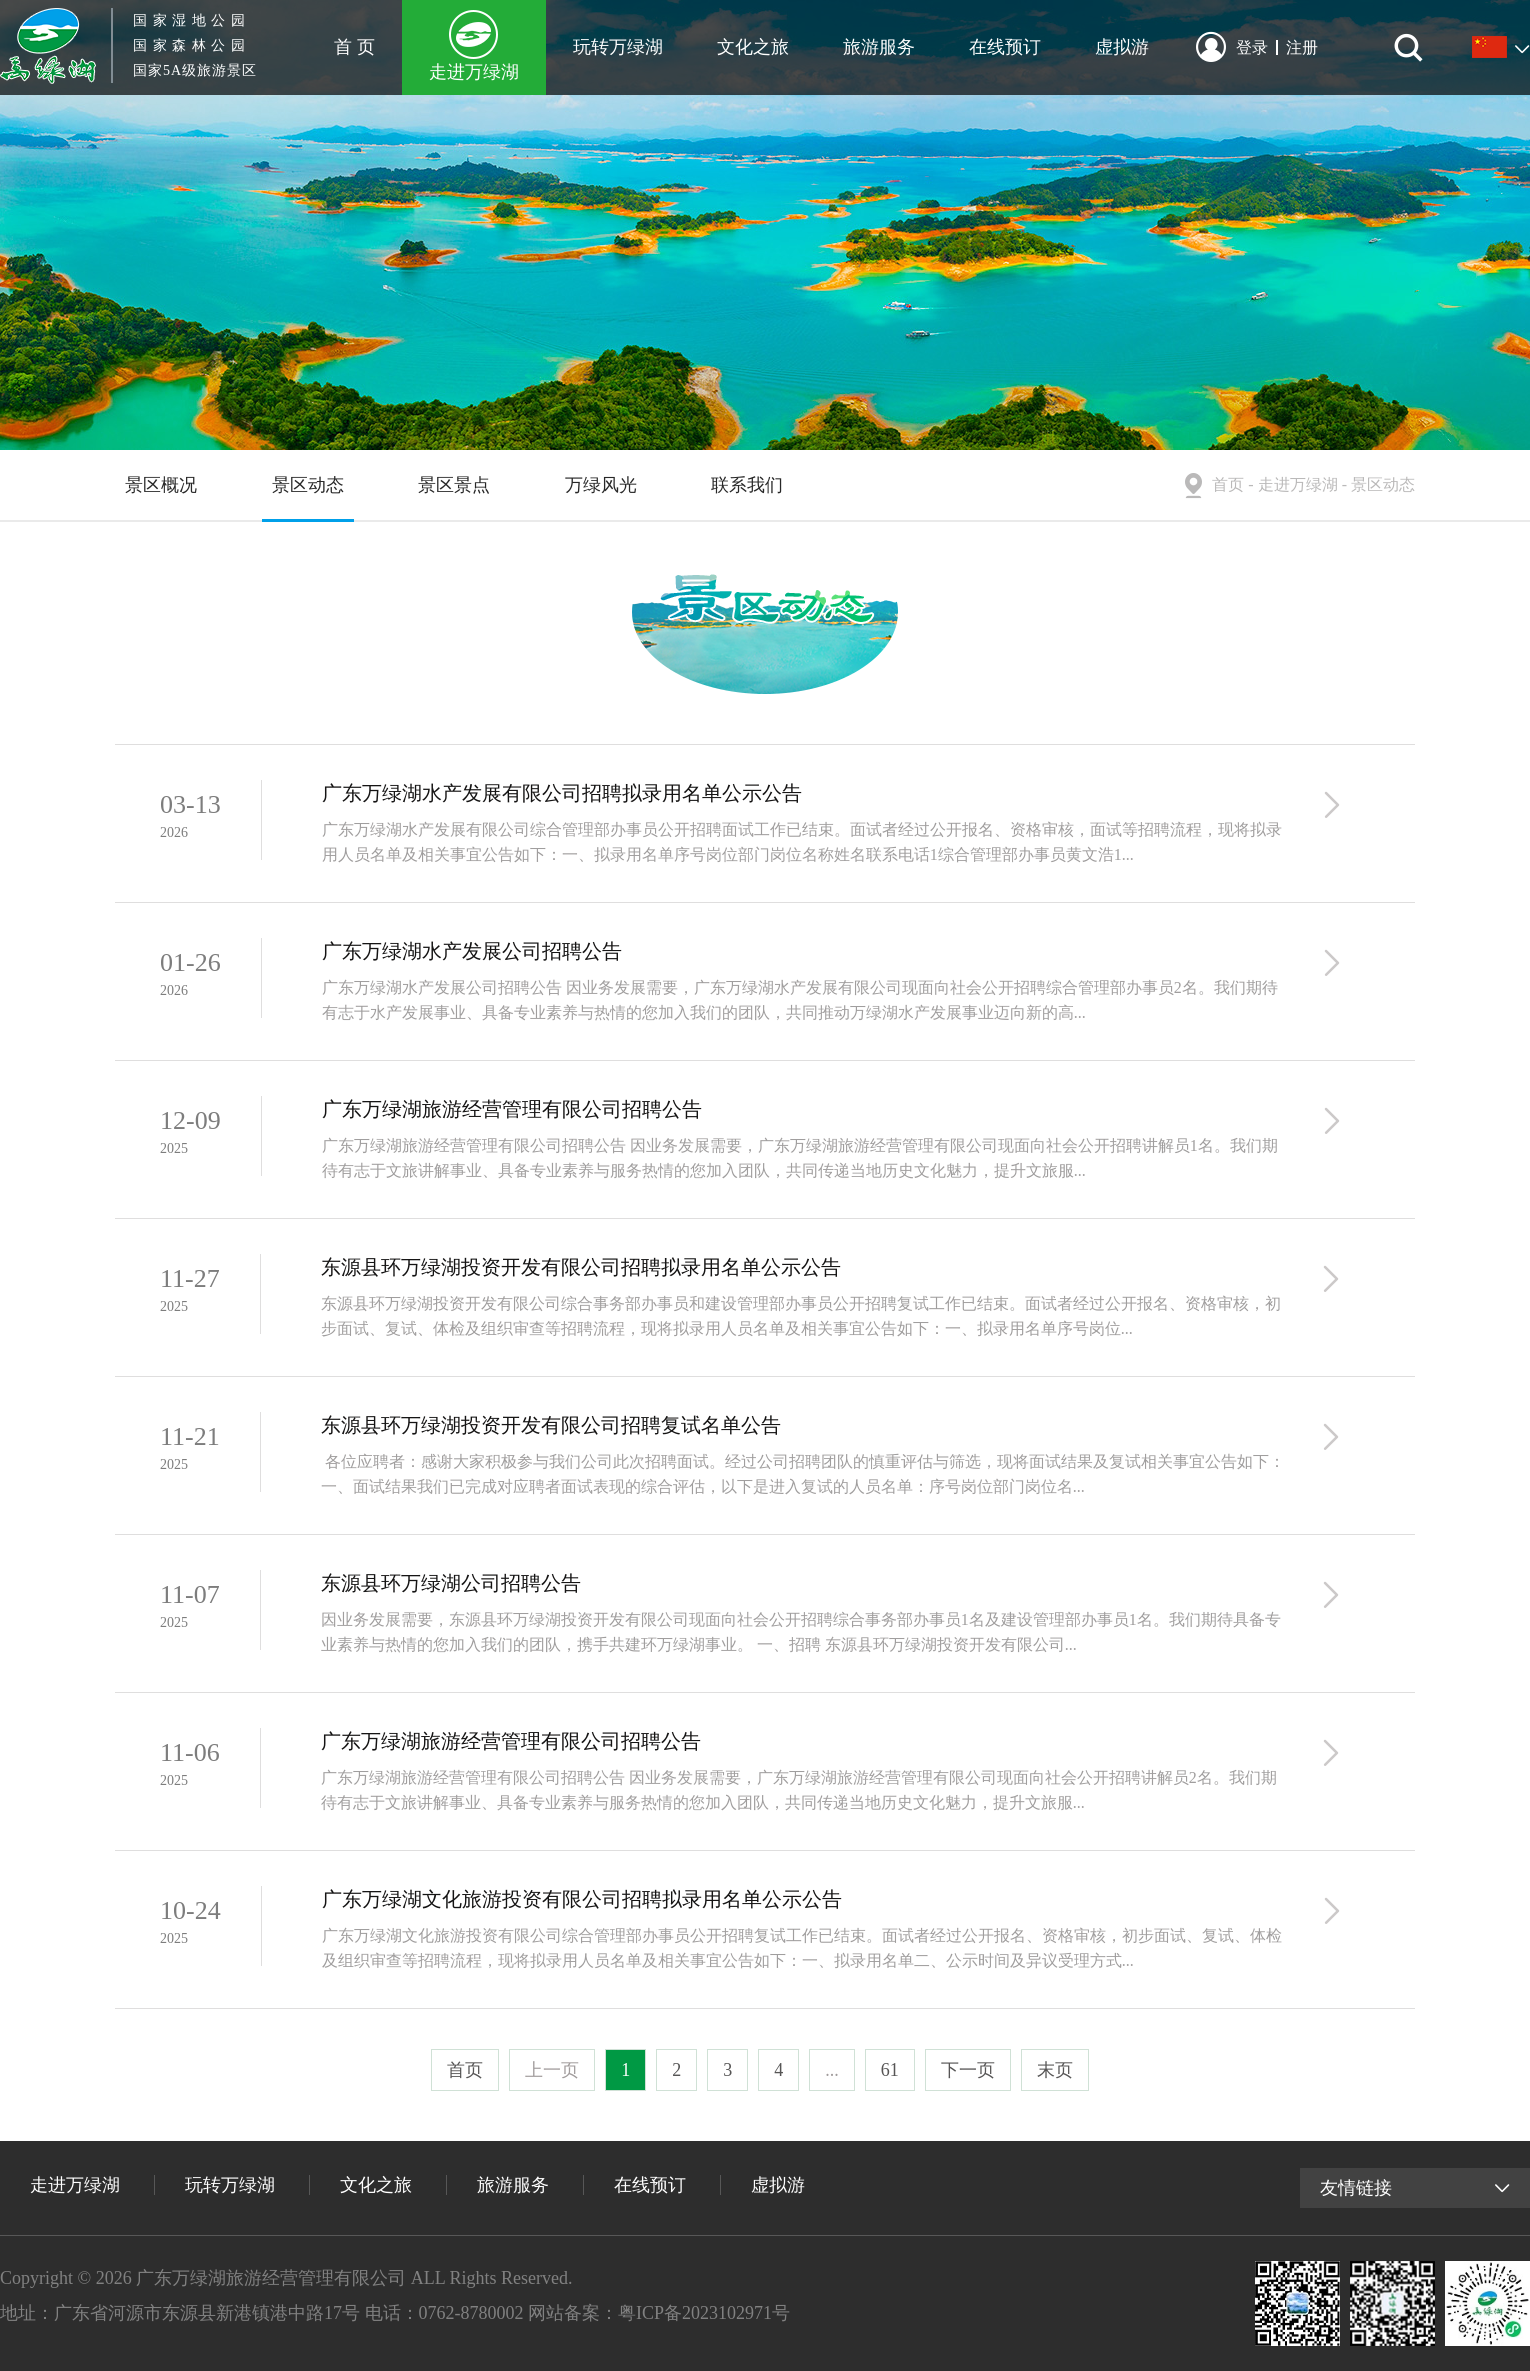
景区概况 (161, 485)
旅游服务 (879, 47)
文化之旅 (753, 47)
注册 (1302, 47)
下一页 (968, 2070)
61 (890, 2070)
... (832, 2070)
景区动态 (308, 485)
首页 (1228, 484)
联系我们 (747, 485)
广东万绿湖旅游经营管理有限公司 (271, 2278)
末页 (1055, 2070)
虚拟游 (1122, 47)
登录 (1257, 47)
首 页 (354, 47)
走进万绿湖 (474, 72)
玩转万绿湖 (618, 47)
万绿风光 (601, 485)
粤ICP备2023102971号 (704, 2313)
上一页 (552, 2070)
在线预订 (1005, 47)
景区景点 (454, 485)
